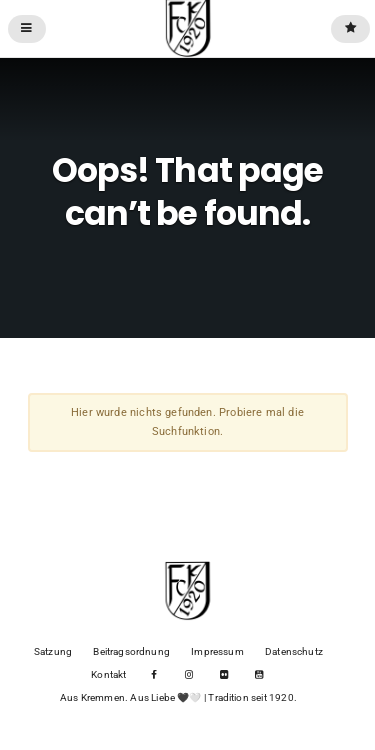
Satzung (53, 651)
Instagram (189, 675)
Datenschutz (294, 651)
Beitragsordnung (131, 651)
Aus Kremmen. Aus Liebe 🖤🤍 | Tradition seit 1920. (178, 697)
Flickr (223, 675)
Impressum (217, 651)
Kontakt (108, 674)
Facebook (154, 675)
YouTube (258, 675)
